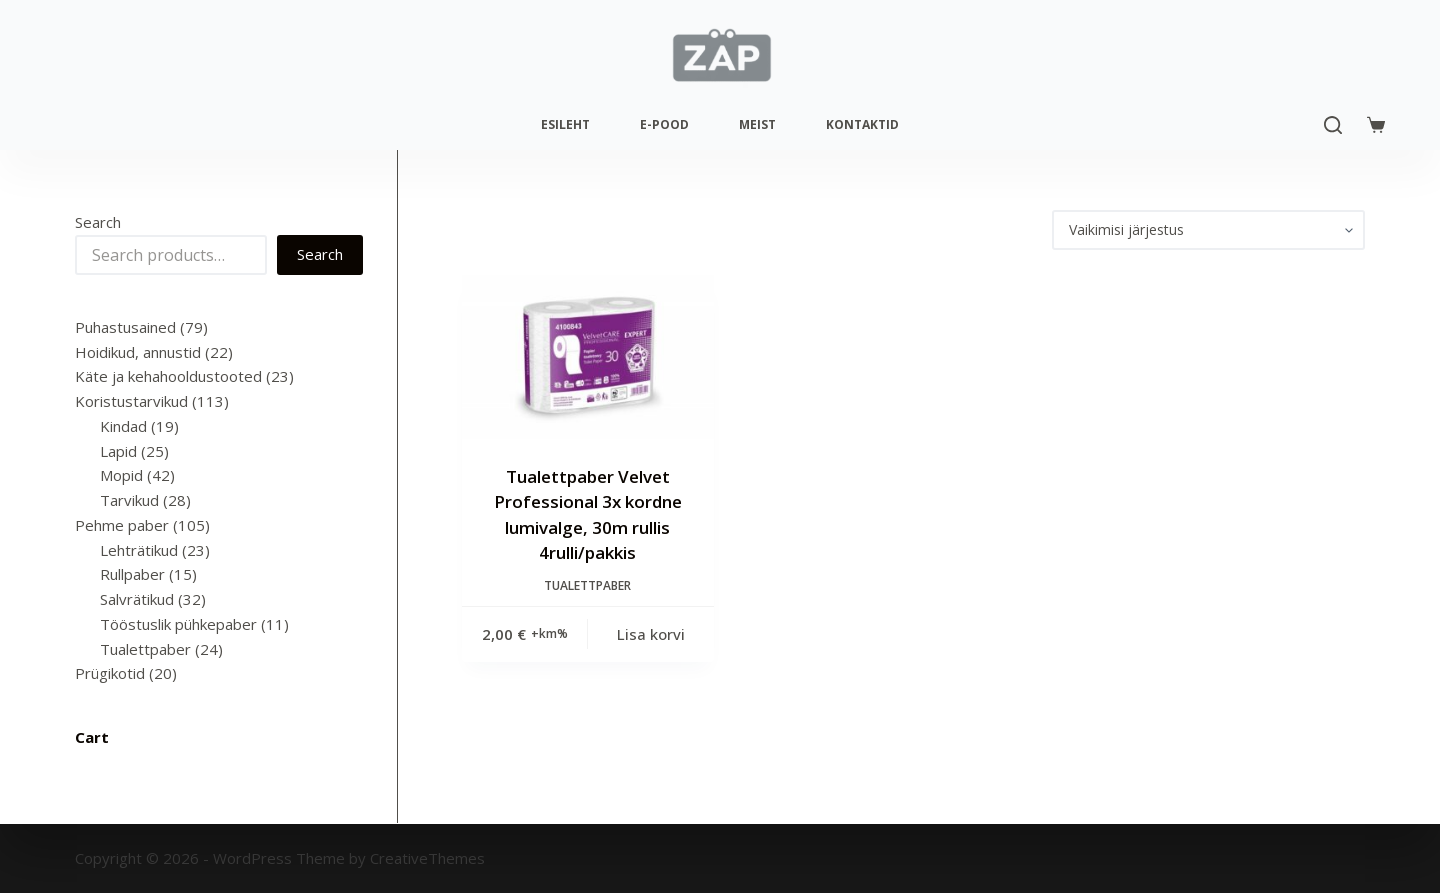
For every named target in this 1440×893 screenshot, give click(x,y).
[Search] (1333, 125)
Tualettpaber (587, 585)
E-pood (664, 124)
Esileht (565, 124)
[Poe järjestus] (1208, 230)
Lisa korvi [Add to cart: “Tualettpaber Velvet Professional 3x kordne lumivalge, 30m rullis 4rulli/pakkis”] (651, 634)
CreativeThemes (427, 858)
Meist (757, 124)
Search (98, 222)
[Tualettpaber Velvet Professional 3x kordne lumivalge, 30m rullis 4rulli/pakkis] (588, 357)
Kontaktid (862, 124)
